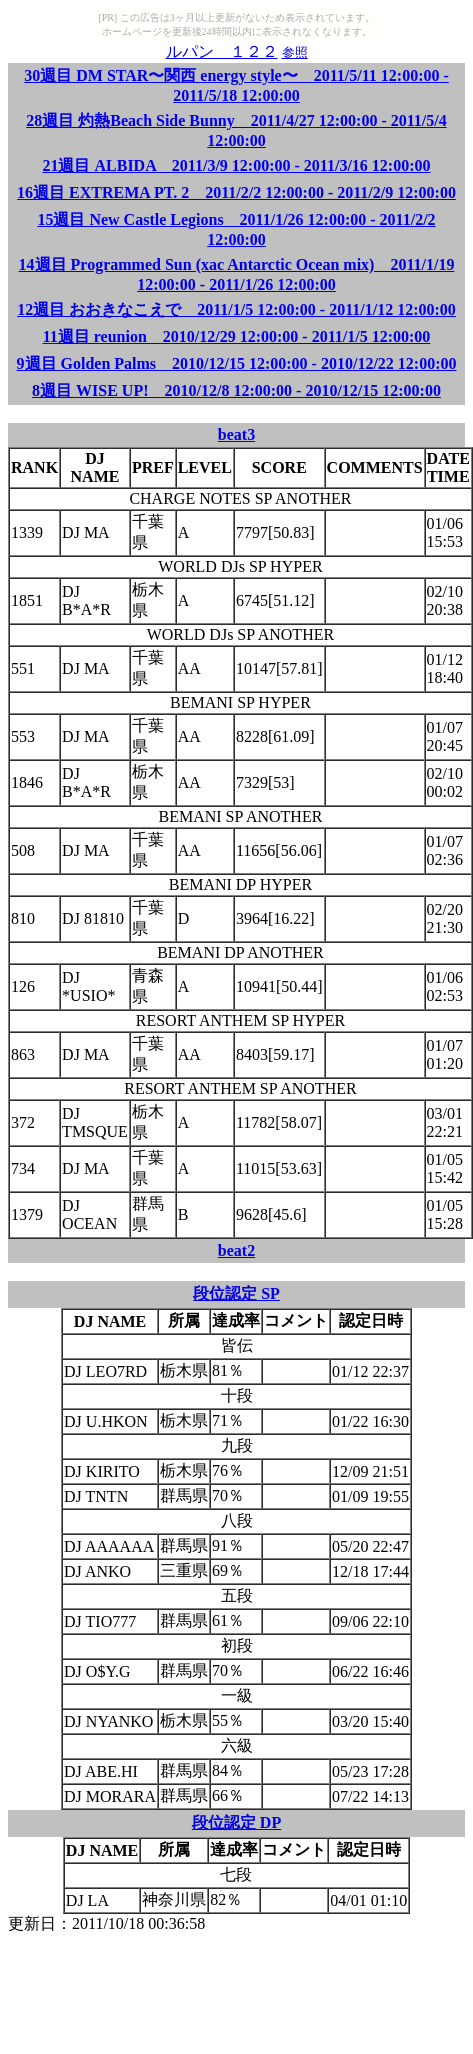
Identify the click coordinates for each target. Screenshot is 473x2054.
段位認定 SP (236, 1293)
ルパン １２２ (222, 51)
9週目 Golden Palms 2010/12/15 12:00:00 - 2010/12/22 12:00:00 (237, 363)
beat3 (236, 434)
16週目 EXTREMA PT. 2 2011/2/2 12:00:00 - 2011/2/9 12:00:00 (236, 192)
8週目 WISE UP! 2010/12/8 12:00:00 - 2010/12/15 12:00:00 (236, 390)
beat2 (236, 1250)
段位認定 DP (236, 1822)
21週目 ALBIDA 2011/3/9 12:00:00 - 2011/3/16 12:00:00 (236, 165)
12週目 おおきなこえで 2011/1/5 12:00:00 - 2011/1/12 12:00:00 (236, 309)
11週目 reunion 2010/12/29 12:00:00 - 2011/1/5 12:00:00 (237, 336)
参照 (295, 52)
